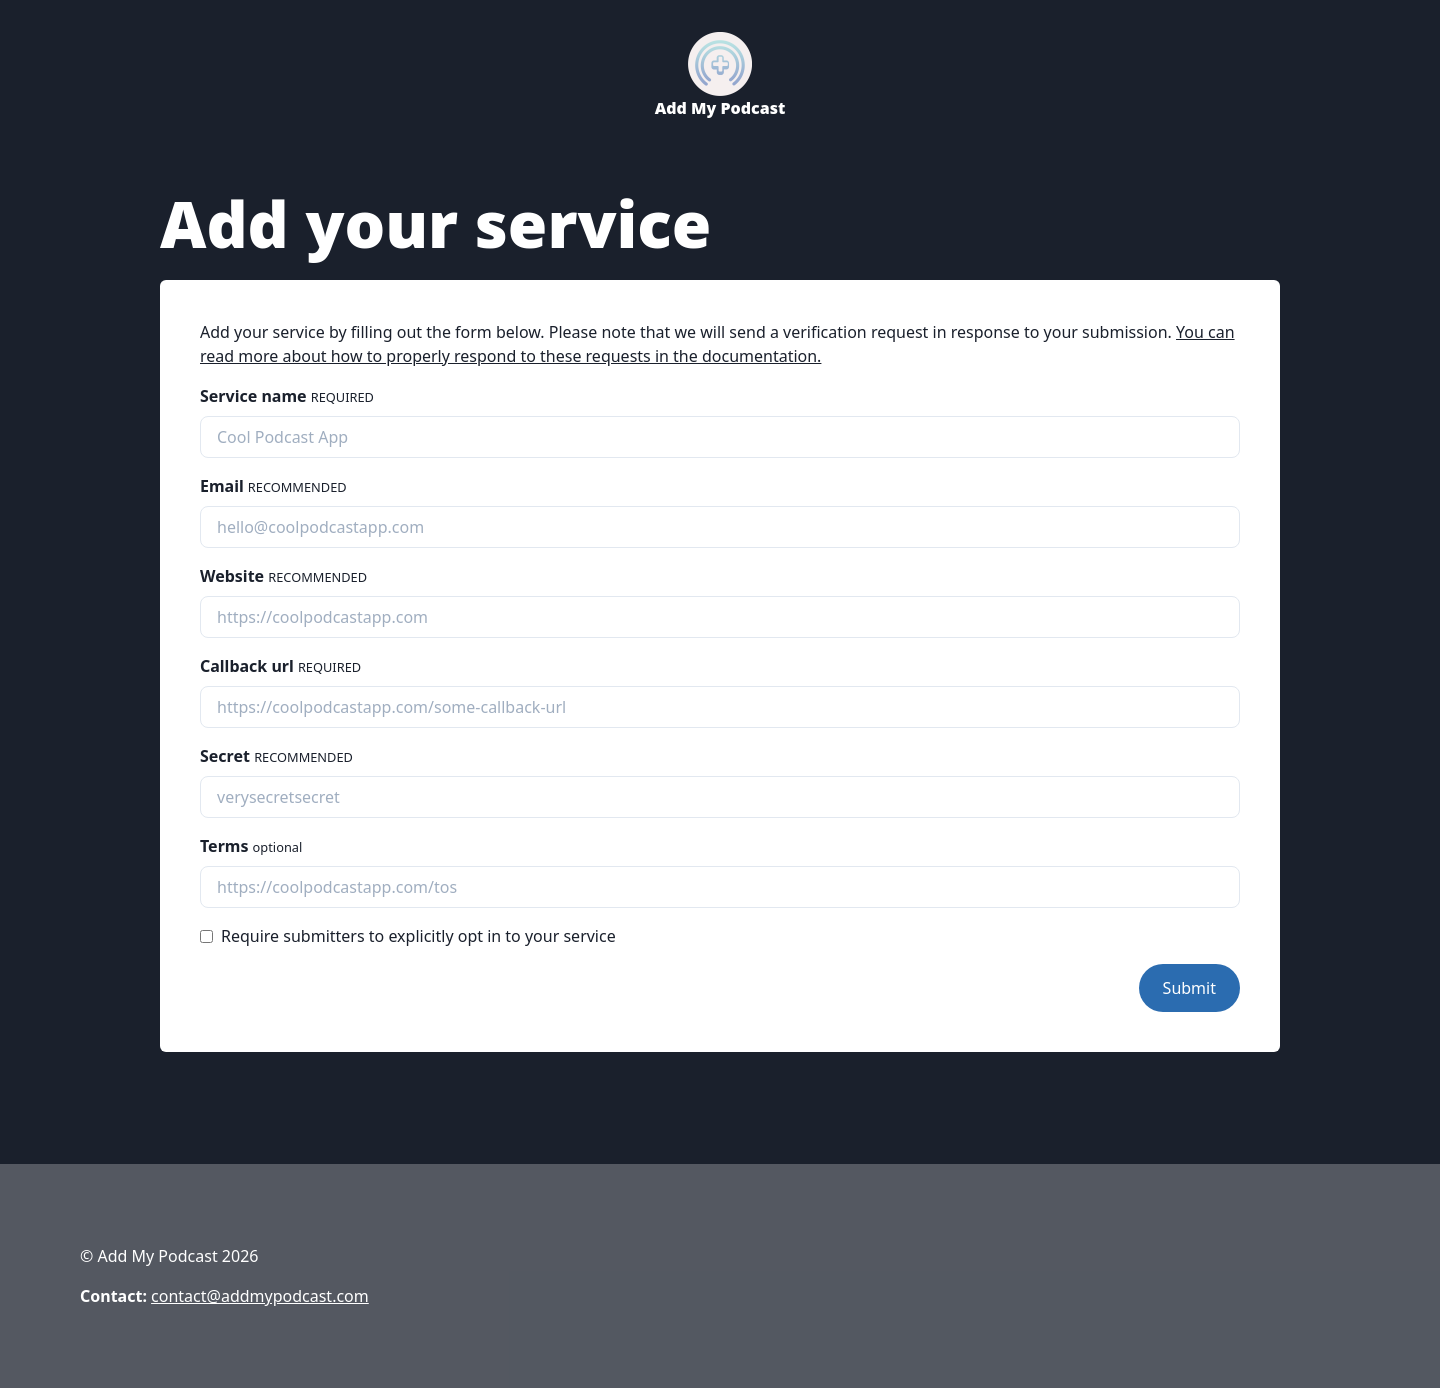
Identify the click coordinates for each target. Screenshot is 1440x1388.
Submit (1189, 988)
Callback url (280, 666)
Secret (276, 756)
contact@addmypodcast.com (260, 1296)
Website (283, 576)
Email (273, 486)
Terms (251, 846)
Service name (287, 396)
